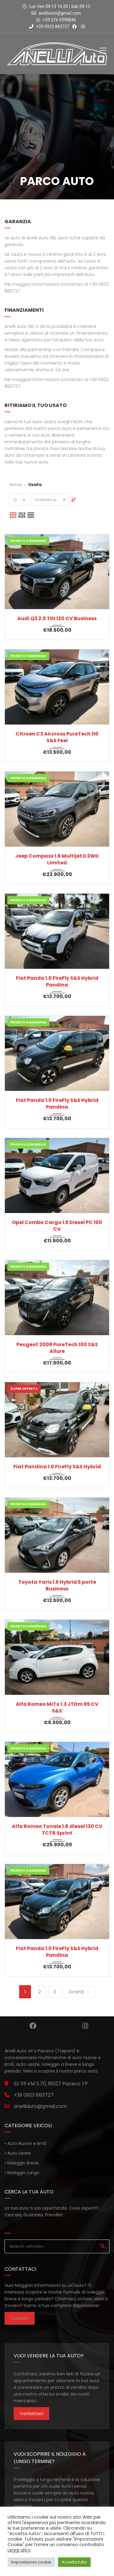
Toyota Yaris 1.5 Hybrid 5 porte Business (57, 1585)
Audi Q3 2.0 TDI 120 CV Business (57, 618)
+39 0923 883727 (49, 26)
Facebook (32, 2026)
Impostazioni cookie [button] (31, 2562)
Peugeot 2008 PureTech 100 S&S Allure (57, 1348)
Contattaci (31, 2414)
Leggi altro (19, 2550)
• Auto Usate (18, 2153)
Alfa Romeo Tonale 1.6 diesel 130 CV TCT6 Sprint (57, 1830)
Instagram (85, 2026)
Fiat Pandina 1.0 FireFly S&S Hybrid (57, 1466)
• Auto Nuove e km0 (26, 2143)
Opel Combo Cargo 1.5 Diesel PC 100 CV (57, 1226)
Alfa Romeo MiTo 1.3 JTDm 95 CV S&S (57, 1707)
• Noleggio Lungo (22, 2173)
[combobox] (19, 499)
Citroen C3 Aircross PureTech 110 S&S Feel (57, 737)
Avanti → (79, 1992)
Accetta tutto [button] (74, 2562)
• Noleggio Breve (22, 2163)
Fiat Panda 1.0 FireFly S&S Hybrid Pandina (57, 981)
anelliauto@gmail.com (60, 13)
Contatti (20, 2318)
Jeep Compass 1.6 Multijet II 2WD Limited (57, 859)
